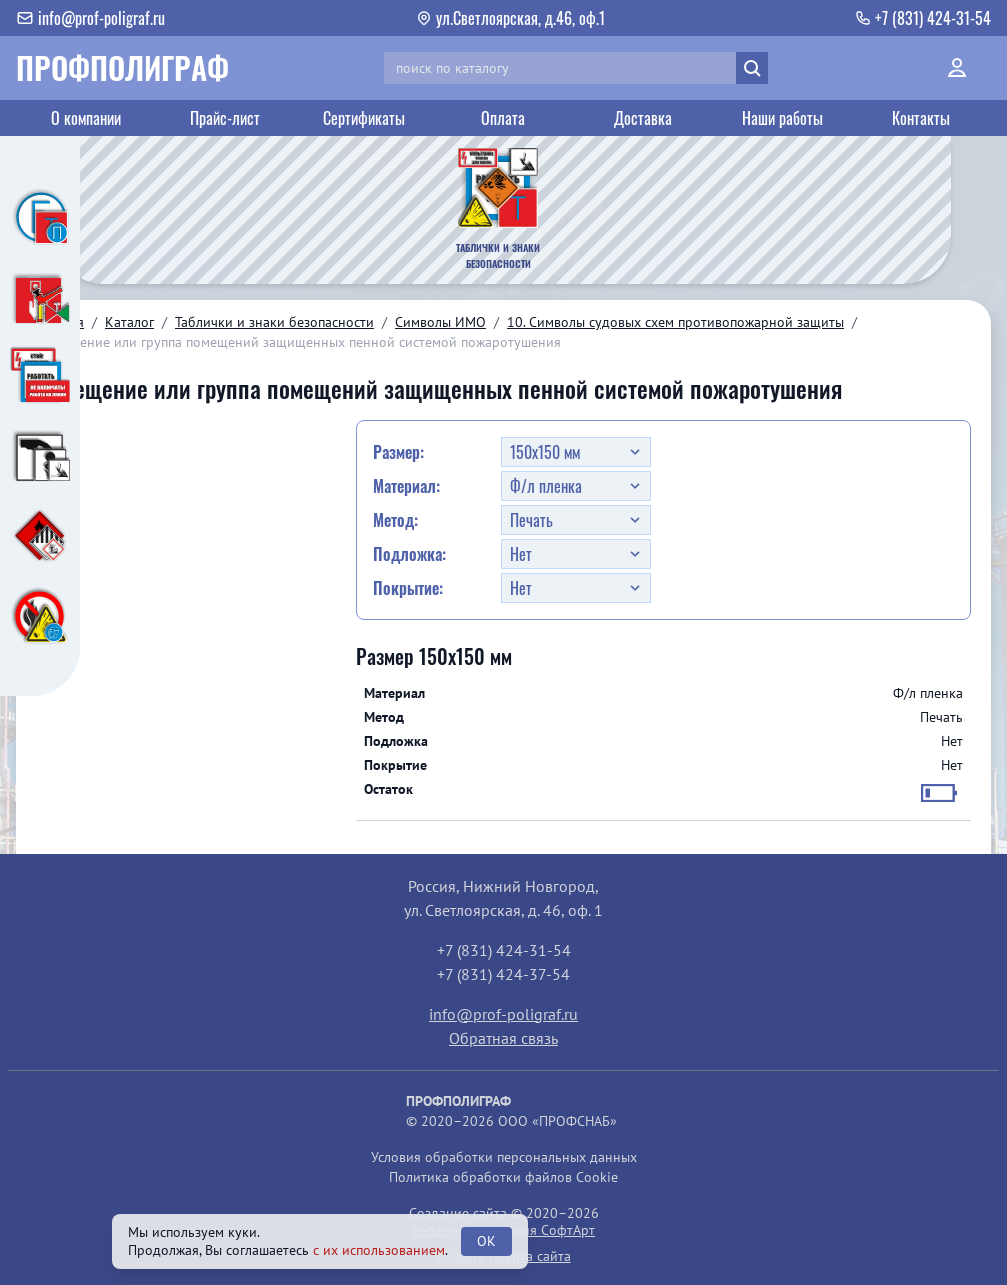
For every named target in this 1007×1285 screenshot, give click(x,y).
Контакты (921, 118)
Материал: (406, 486)
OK (486, 1241)
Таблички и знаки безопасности (274, 322)
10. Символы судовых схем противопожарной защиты (675, 322)
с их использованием (379, 1250)
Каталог (129, 322)
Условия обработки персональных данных (504, 1157)
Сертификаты (364, 118)
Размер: (398, 452)
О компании (86, 118)
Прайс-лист (225, 118)
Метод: (395, 520)
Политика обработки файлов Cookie (503, 1177)
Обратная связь (503, 1038)
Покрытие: (408, 588)
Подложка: (409, 554)
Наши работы (782, 118)
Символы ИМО (440, 322)
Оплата (503, 118)
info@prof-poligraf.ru (503, 1014)
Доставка (643, 118)
